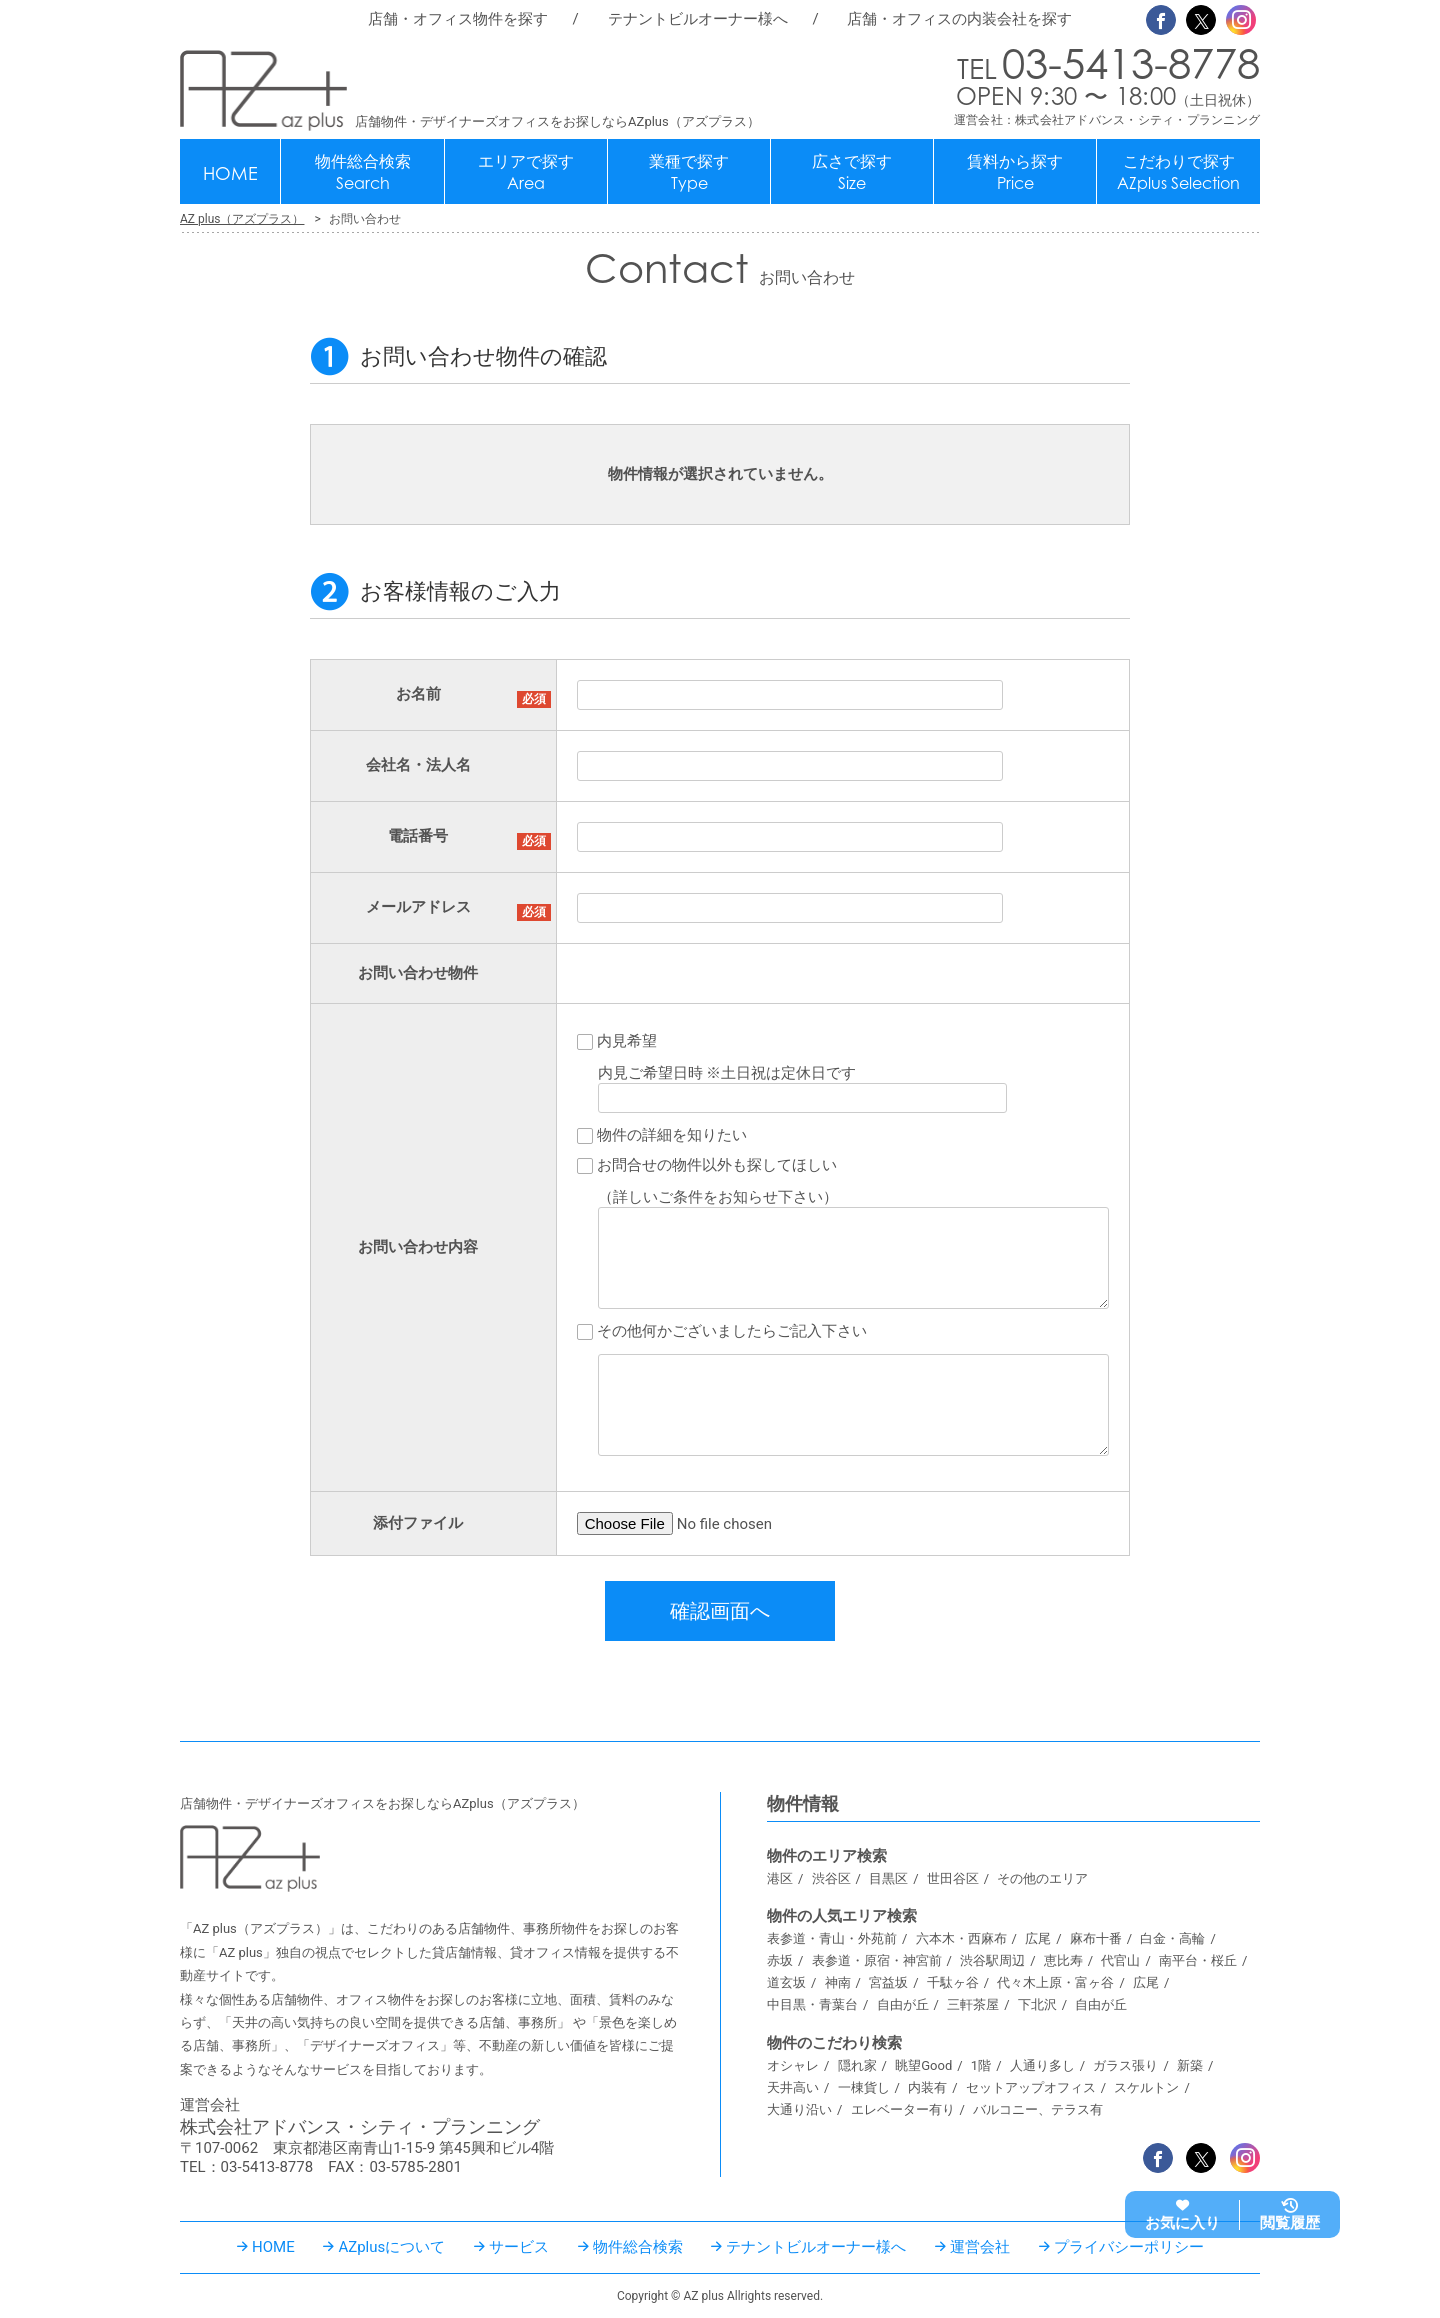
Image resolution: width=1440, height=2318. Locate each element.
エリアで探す (526, 172)
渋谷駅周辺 (992, 1960)
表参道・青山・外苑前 (832, 1938)
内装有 (927, 2087)
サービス (519, 2247)
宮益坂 (888, 1982)
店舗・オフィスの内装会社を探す (959, 19)
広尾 (1038, 1938)
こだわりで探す (1178, 172)
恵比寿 (1063, 1960)
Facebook (1161, 20)
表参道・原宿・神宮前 (877, 1960)
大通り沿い (799, 2109)
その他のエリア (1042, 1878)
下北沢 (1037, 2004)
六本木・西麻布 (961, 1938)
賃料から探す (1015, 172)
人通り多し (1042, 2065)
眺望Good (923, 2065)
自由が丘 (903, 2004)
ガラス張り (1125, 2065)
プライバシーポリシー (1129, 2247)
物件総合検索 (362, 172)
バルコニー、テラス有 (1038, 2109)
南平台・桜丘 (1198, 1960)
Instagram (1241, 20)
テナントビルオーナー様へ (698, 19)
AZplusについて (391, 2247)
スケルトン (1146, 2087)
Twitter (1201, 20)
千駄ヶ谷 (953, 1982)
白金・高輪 (1172, 1938)
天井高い (793, 2087)
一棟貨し (864, 2087)
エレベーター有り (903, 2109)
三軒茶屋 (973, 2004)
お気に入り (1182, 2223)
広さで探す (852, 172)
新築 (1190, 2065)
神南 (838, 1982)
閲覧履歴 (1290, 2223)
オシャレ (793, 2065)
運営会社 (980, 2247)
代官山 (1120, 1960)
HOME (230, 173)
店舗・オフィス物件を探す (458, 19)
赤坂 (780, 1960)
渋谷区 (831, 1878)
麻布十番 (1096, 1938)
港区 (780, 1878)
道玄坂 (786, 1982)
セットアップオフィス (1031, 2087)
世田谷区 (953, 1878)
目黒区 (888, 1878)
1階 (981, 2065)
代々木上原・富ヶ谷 (1055, 1982)
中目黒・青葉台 (812, 2004)
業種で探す (689, 172)
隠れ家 (857, 2065)
